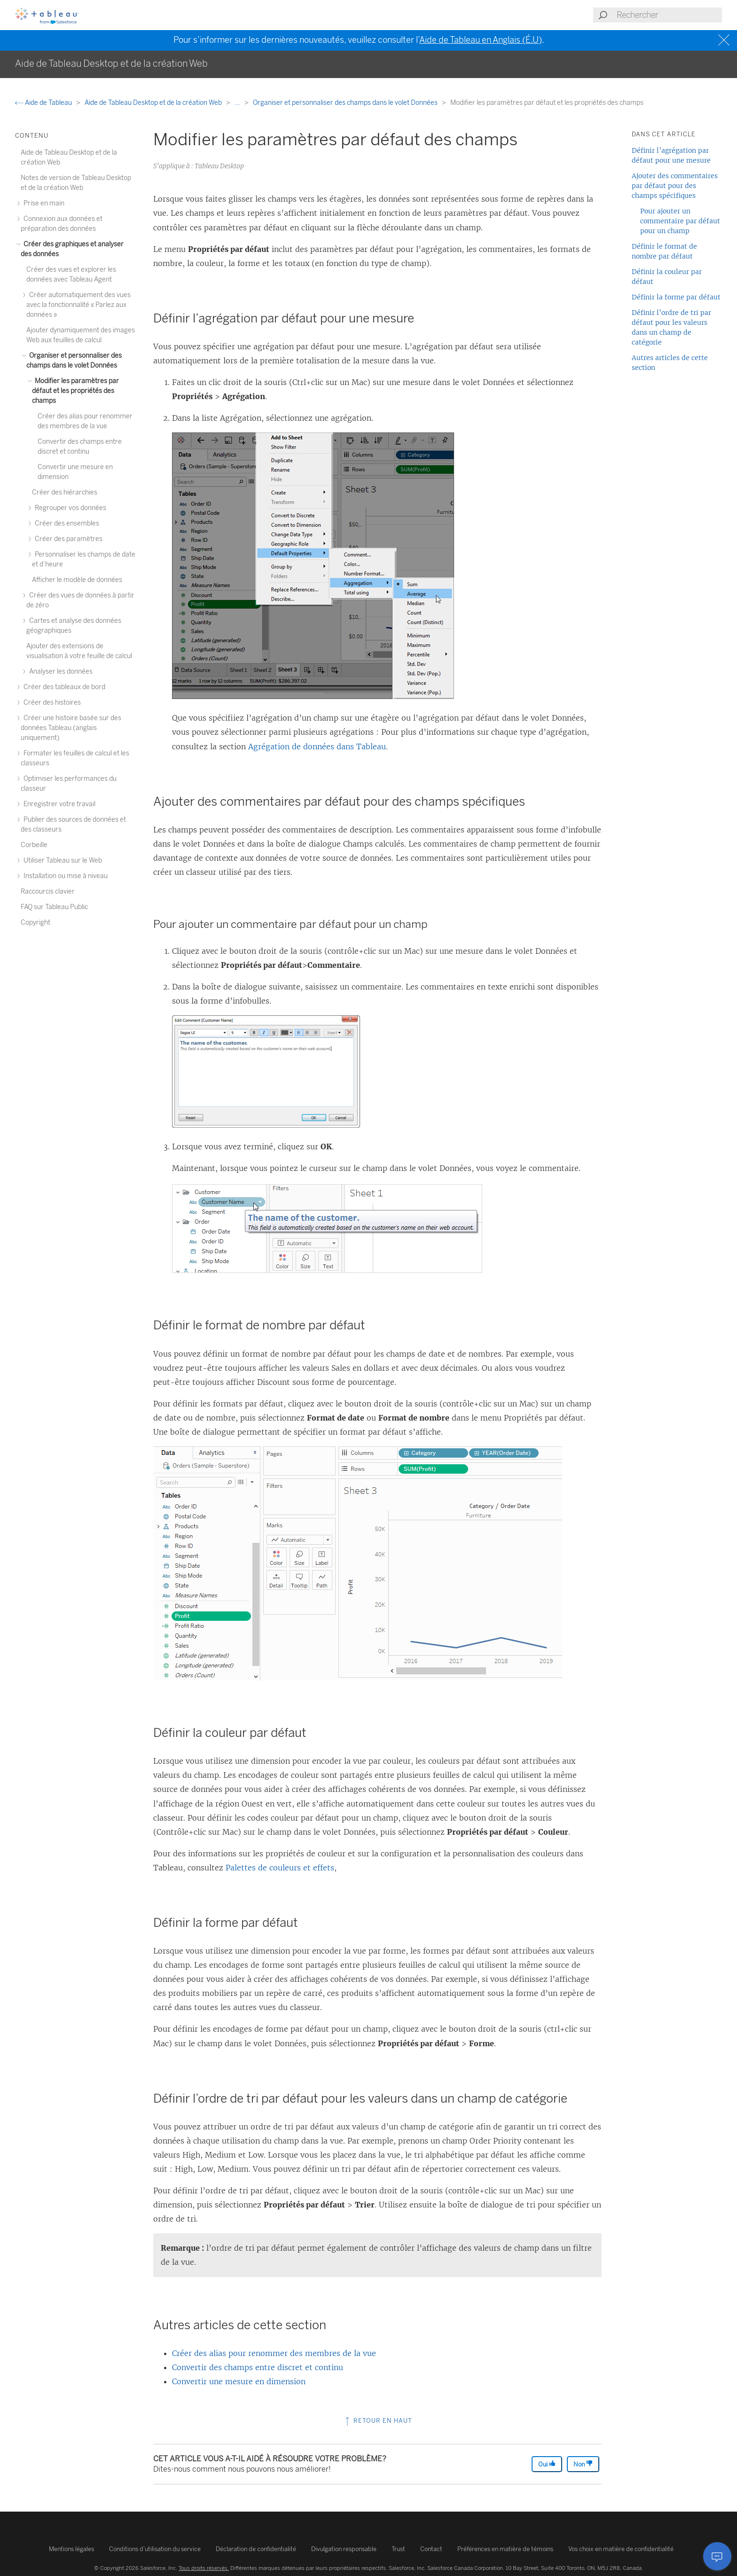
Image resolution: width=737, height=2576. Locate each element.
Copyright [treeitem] (35, 923)
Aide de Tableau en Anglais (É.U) (480, 40)
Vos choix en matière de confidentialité (621, 2548)
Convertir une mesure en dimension (239, 2381)
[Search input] (669, 15)
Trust (398, 2548)
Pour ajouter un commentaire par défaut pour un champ (680, 221)
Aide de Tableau (44, 103)
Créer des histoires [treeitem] (51, 703)
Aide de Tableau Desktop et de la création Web (154, 103)
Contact (431, 2548)
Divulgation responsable (343, 2548)
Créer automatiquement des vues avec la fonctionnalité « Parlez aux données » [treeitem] (78, 305)
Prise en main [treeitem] (42, 203)
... (238, 103)
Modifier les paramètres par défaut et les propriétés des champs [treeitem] (75, 391)
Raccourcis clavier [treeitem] (48, 891)
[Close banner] (725, 40)
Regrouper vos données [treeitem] (69, 508)
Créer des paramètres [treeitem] (67, 539)
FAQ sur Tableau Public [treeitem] (54, 907)
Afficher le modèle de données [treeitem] (77, 580)
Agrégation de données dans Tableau (317, 746)
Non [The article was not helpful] (583, 2464)
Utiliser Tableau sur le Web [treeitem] (61, 860)
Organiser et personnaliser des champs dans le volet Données (346, 103)
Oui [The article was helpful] (547, 2464)
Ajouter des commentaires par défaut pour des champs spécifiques (675, 186)
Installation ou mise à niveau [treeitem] (64, 876)
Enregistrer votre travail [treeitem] (58, 804)
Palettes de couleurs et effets (280, 1867)
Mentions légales (71, 2548)
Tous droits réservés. (204, 2568)
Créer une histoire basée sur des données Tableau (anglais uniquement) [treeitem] (71, 728)
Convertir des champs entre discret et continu (257, 2367)
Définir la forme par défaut (676, 297)
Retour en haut (377, 2420)
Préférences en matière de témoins (505, 2548)
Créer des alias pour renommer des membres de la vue (274, 2353)
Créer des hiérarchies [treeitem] (64, 492)
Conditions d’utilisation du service (155, 2548)
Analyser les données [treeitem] (59, 671)
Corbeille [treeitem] (34, 845)
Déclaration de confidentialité (256, 2548)
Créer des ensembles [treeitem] (65, 523)
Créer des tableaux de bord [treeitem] (63, 687)
